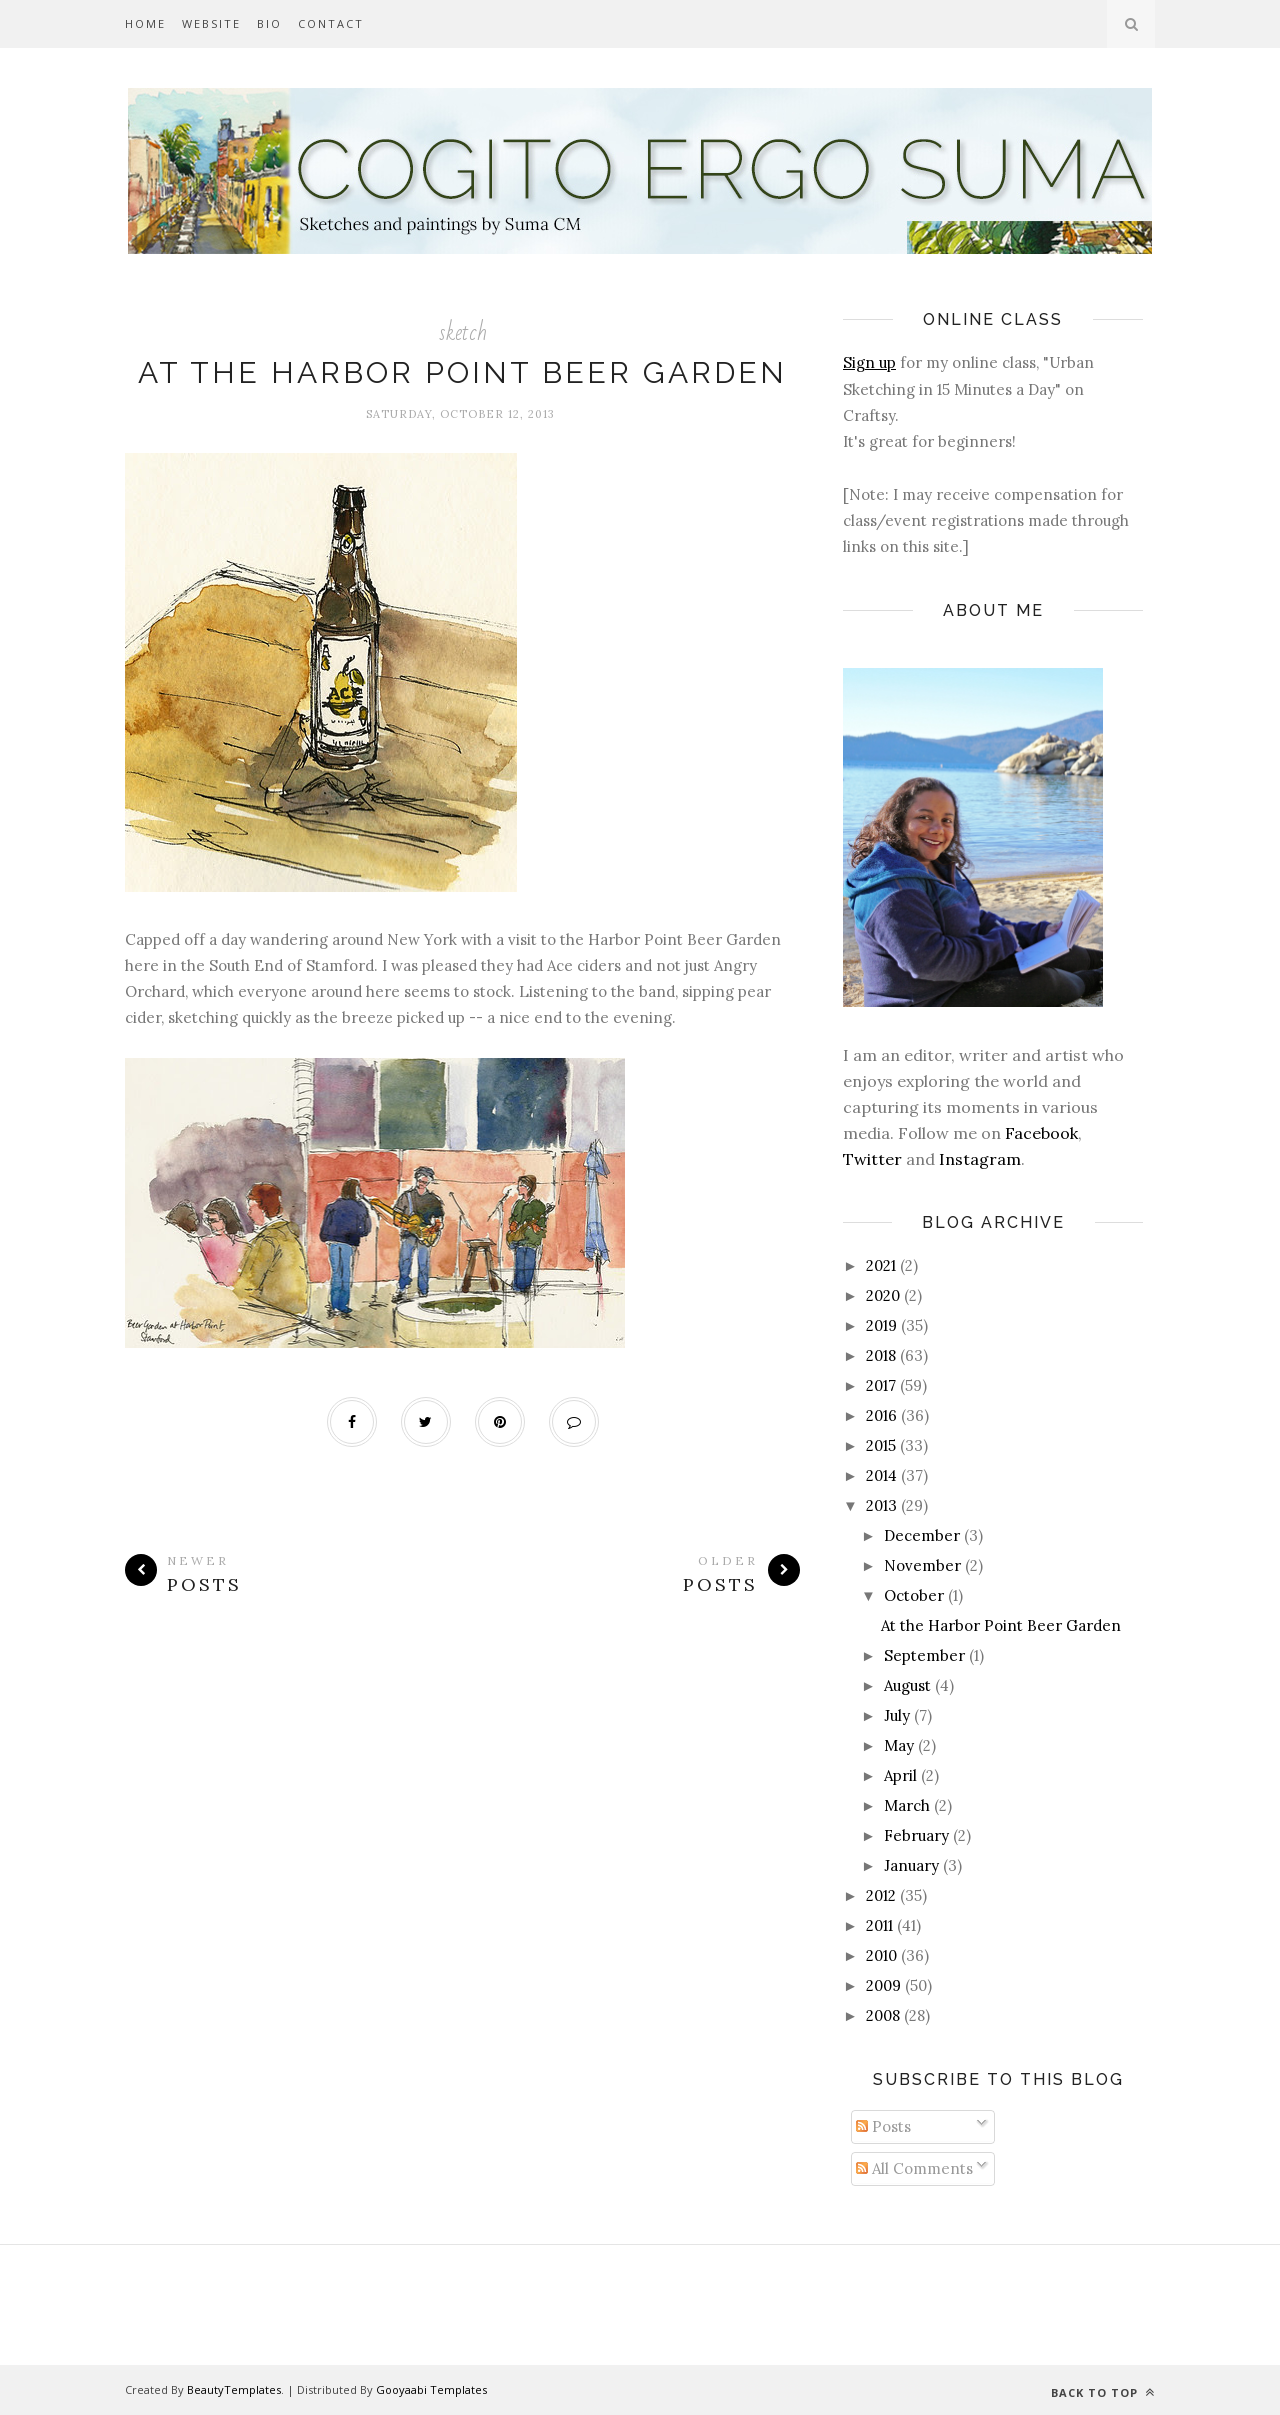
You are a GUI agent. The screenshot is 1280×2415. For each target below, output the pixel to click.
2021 (881, 1265)
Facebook (1041, 1133)
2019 (881, 1325)
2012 (881, 1895)
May (899, 1745)
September (924, 1655)
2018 (881, 1355)
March (907, 1805)
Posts (883, 2126)
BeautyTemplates (234, 2389)
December (922, 1535)
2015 (881, 1445)
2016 (881, 1415)
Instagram (980, 1159)
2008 (883, 2015)
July (897, 1715)
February (916, 1835)
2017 (881, 1385)
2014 (881, 1475)
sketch (463, 332)
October (914, 1595)
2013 (881, 1505)
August (907, 1685)
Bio (269, 23)
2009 (883, 1985)
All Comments (914, 2168)
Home (145, 23)
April (900, 1775)
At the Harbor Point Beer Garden (462, 372)
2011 (879, 1925)
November (922, 1565)
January (911, 1865)
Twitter (872, 1159)
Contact (331, 23)
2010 (881, 1955)
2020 (883, 1295)
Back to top (1103, 2392)
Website (211, 23)
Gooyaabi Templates (431, 2389)
